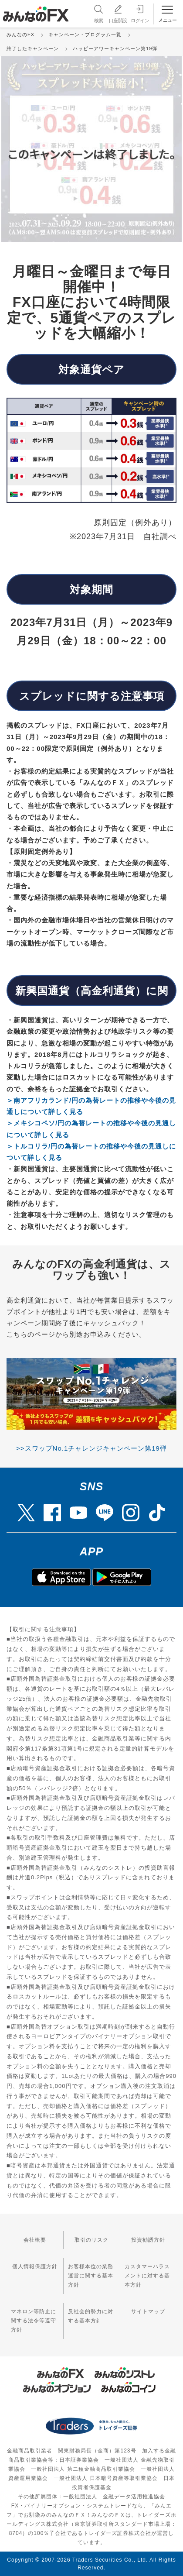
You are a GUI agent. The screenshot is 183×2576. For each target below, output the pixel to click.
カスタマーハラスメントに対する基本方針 (147, 2275)
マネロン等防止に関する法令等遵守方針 (33, 2320)
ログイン (140, 13)
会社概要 (35, 2240)
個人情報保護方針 (35, 2266)
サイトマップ (148, 2311)
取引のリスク (91, 2240)
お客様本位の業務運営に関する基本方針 (90, 2275)
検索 (97, 13)
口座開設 (118, 13)
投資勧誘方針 (148, 2240)
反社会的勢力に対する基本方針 (90, 2316)
